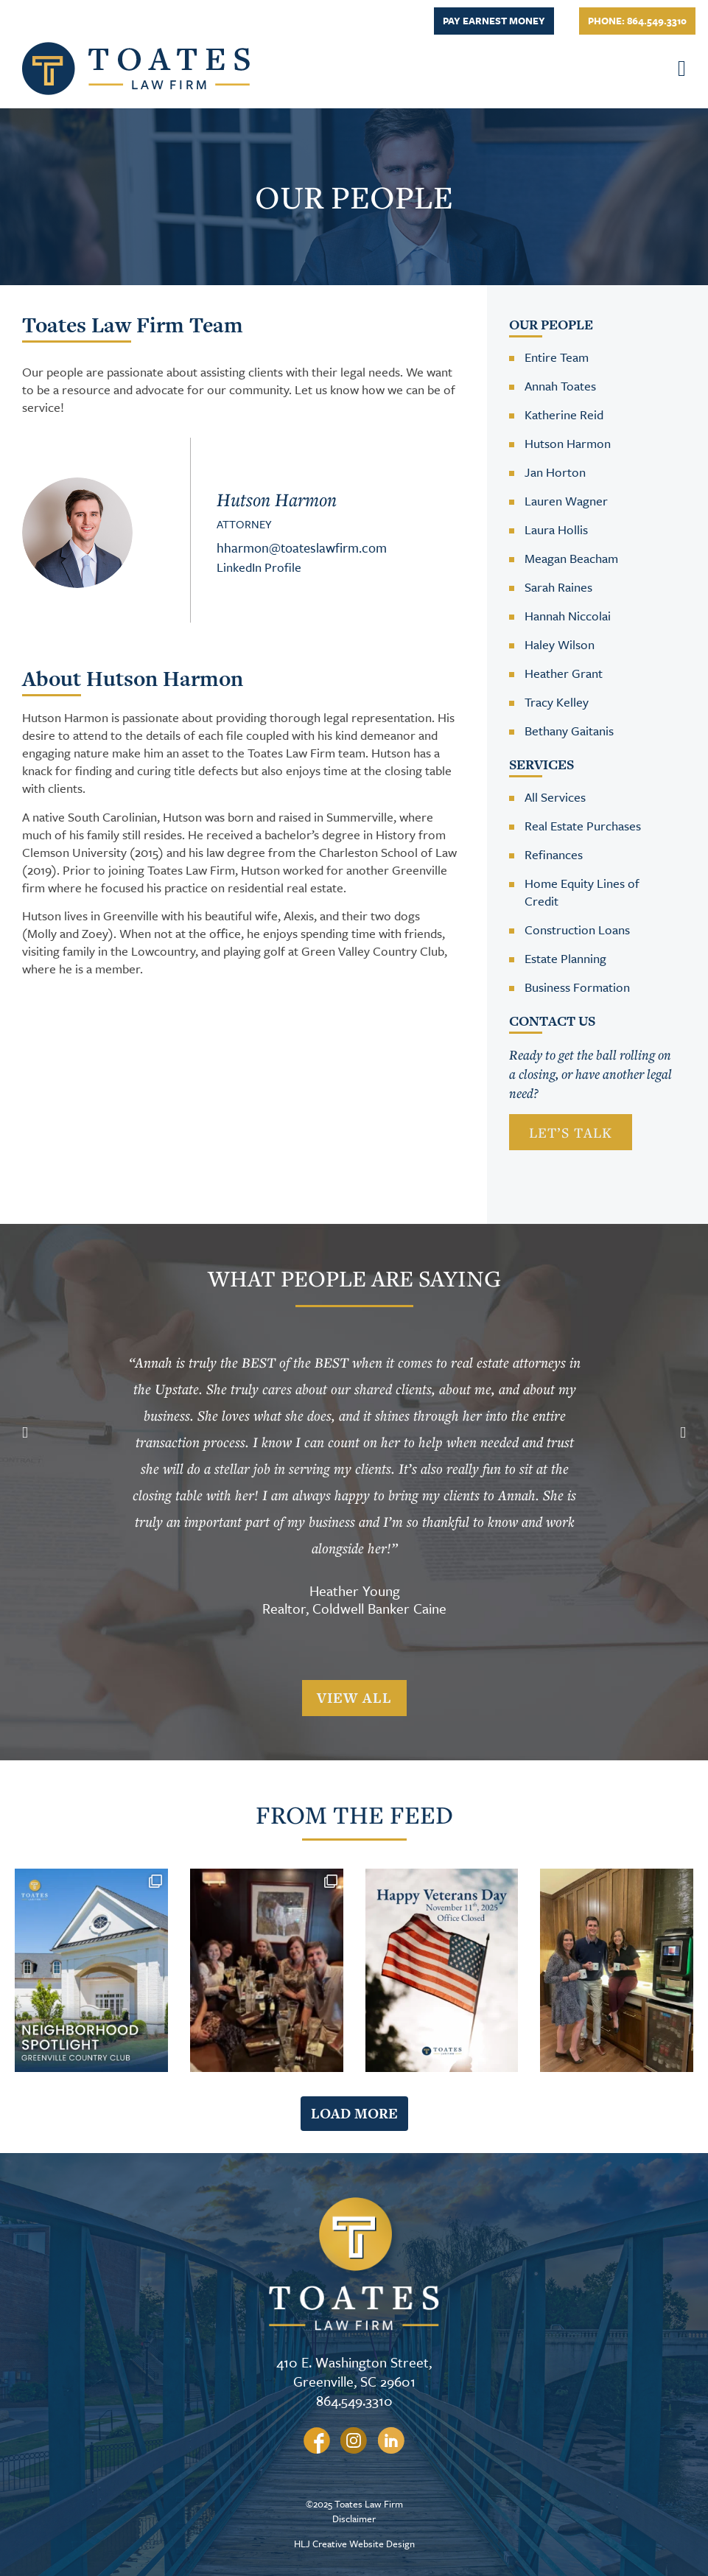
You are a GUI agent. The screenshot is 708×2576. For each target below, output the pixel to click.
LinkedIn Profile (259, 567)
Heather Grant (564, 673)
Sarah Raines (558, 587)
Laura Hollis (556, 529)
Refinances (554, 854)
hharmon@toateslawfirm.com (302, 547)
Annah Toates (560, 386)
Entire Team (557, 357)
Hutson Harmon (568, 443)
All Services (555, 797)
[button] (669, 68)
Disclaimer (354, 2518)
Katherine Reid (564, 414)
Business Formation (577, 987)
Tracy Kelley (557, 702)
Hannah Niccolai (568, 615)
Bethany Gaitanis (569, 730)
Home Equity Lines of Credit (582, 892)
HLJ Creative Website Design (354, 2543)
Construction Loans (577, 929)
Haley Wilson (560, 644)
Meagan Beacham (571, 558)
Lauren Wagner (566, 500)
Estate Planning (565, 958)
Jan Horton (555, 472)
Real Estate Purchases (583, 825)
